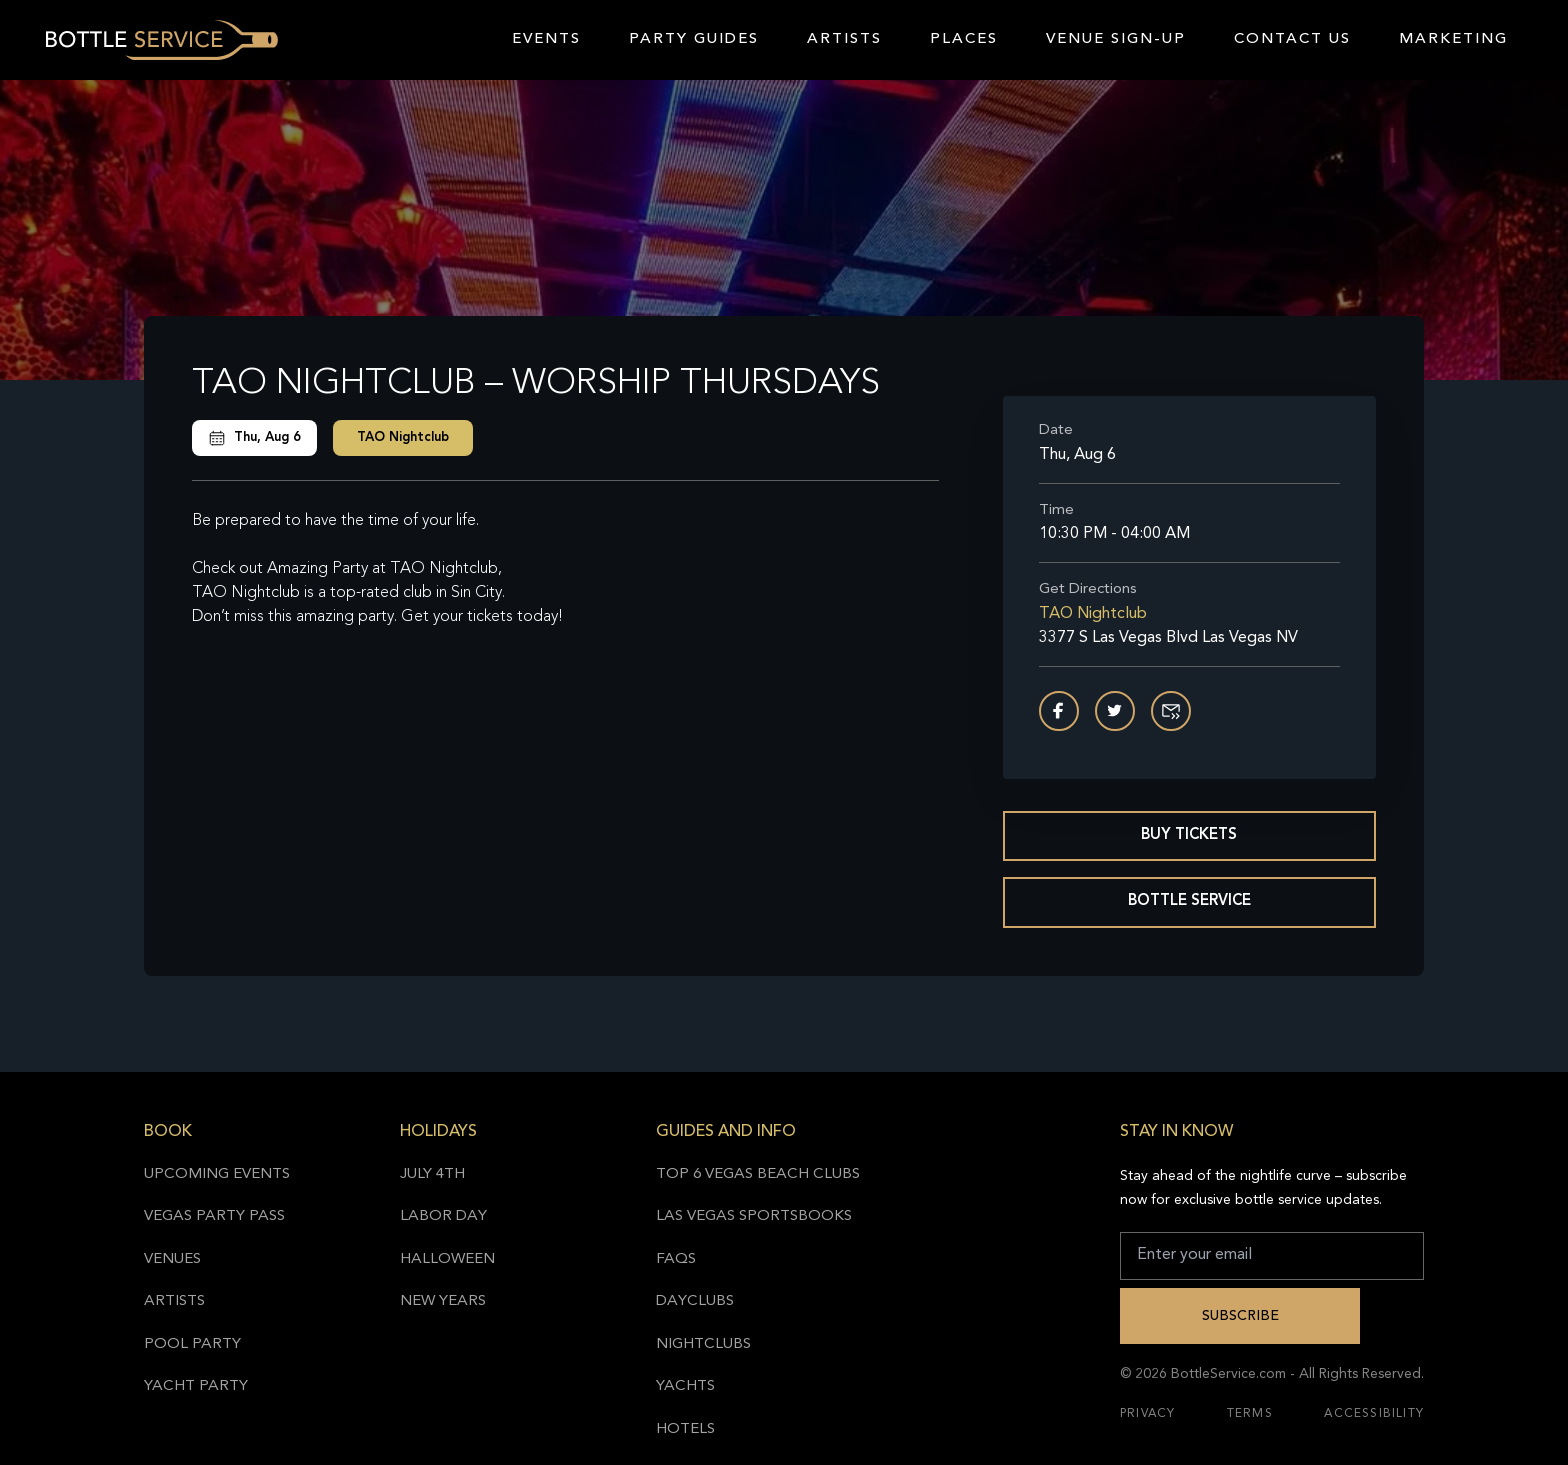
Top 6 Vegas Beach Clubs (758, 1174)
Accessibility (1374, 1414)
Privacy (1147, 1414)
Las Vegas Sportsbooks (754, 1216)
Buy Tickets (1189, 835)
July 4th (432, 1174)
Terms (1250, 1414)
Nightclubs (703, 1344)
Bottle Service (1189, 901)
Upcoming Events (217, 1174)
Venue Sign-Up (1116, 39)
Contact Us (1292, 39)
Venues (172, 1259)
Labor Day (443, 1216)
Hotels (685, 1429)
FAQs (676, 1259)
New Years (443, 1301)
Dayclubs (695, 1301)
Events (546, 39)
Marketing (1453, 39)
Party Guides (694, 39)
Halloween (447, 1259)
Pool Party (192, 1344)
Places (964, 39)
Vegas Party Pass (214, 1216)
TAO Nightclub (403, 437)
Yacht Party (196, 1386)
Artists (844, 39)
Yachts (685, 1386)
